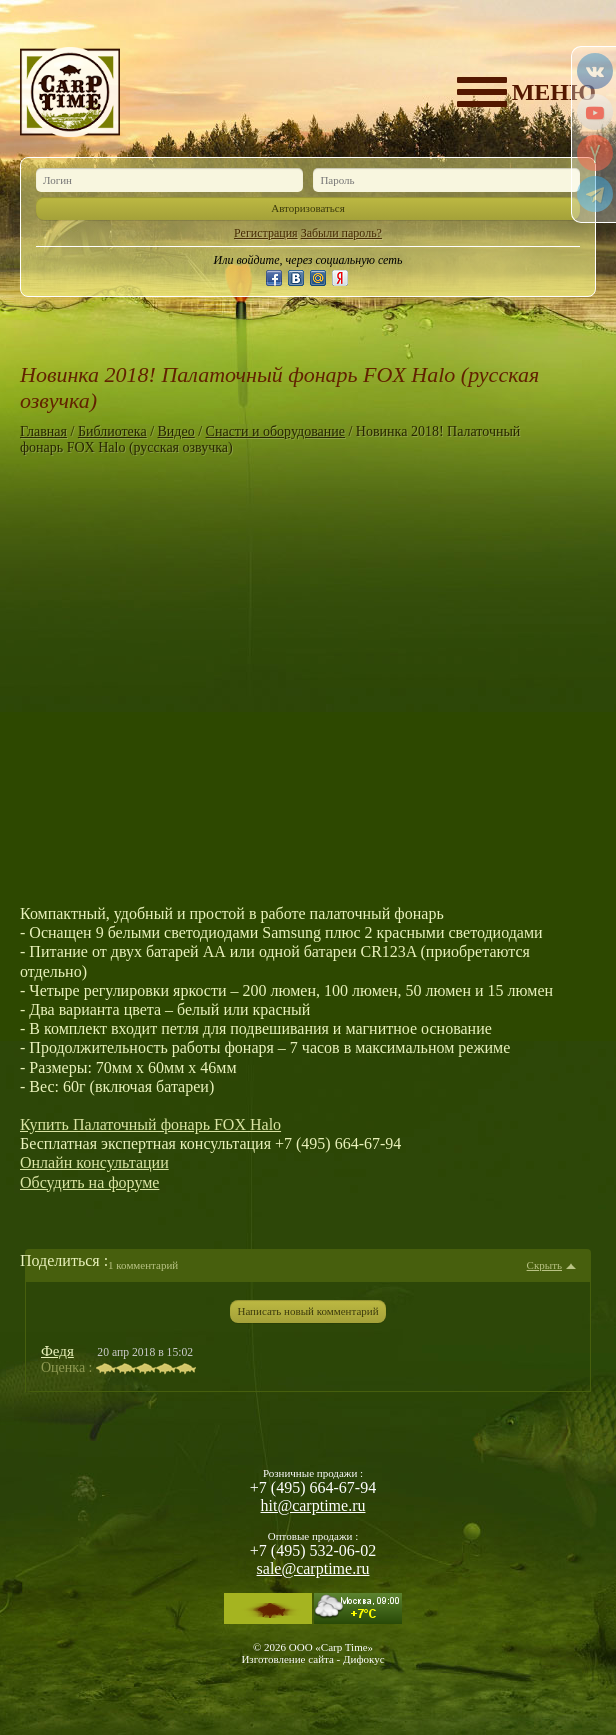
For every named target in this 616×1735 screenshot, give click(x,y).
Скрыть (544, 1265)
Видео (176, 431)
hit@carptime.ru (313, 1505)
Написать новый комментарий (307, 1311)
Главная (43, 431)
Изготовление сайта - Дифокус (312, 1659)
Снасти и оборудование (275, 431)
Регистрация (266, 233)
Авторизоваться (308, 208)
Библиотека (112, 431)
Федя (57, 1351)
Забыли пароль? (341, 233)
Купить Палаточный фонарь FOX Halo (150, 1124)
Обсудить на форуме (89, 1182)
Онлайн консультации (94, 1162)
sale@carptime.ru (313, 1568)
